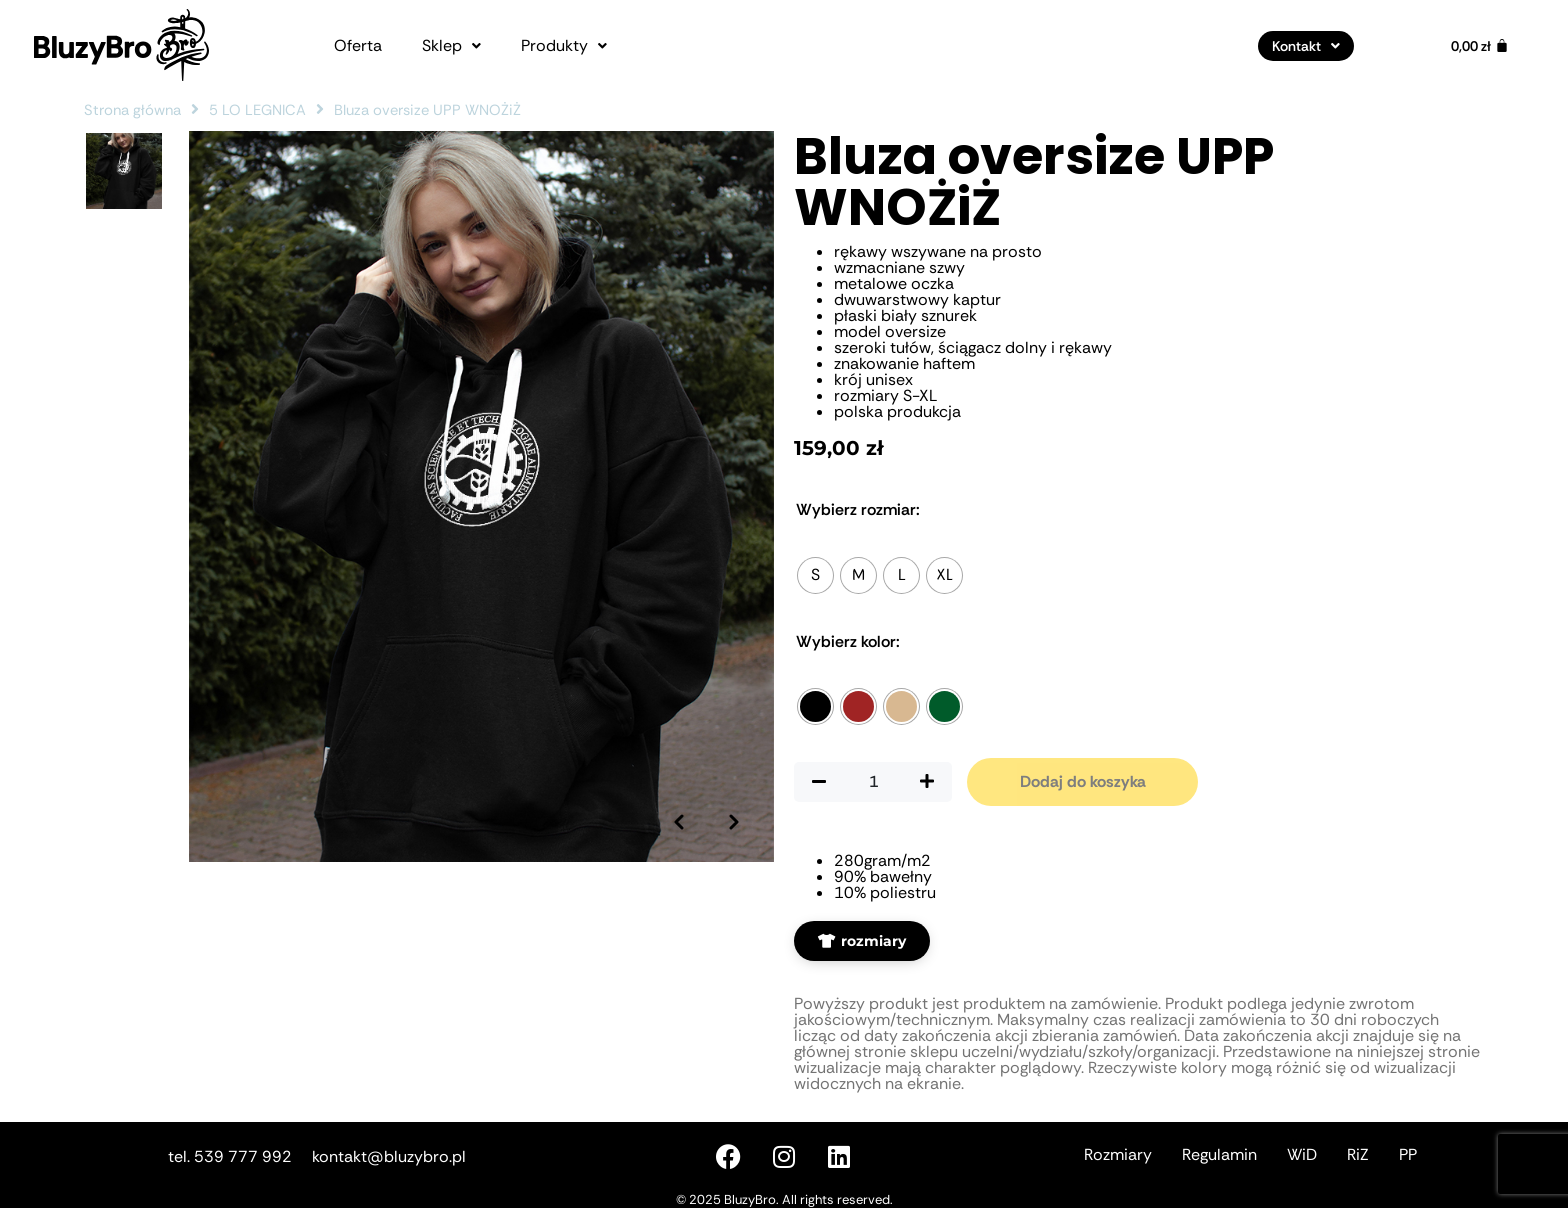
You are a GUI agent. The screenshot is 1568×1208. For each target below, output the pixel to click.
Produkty (564, 46)
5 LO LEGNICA (257, 110)
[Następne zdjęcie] (734, 822)
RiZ (1358, 1154)
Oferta (358, 46)
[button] (451, 46)
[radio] (815, 575)
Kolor (848, 642)
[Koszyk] (1480, 46)
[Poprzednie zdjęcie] (679, 822)
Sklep (451, 46)
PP (1408, 1154)
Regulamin (1219, 1154)
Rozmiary (1118, 1154)
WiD (1302, 1154)
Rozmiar (858, 510)
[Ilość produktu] (873, 782)
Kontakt (1306, 46)
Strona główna (132, 110)
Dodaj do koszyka (1083, 781)
